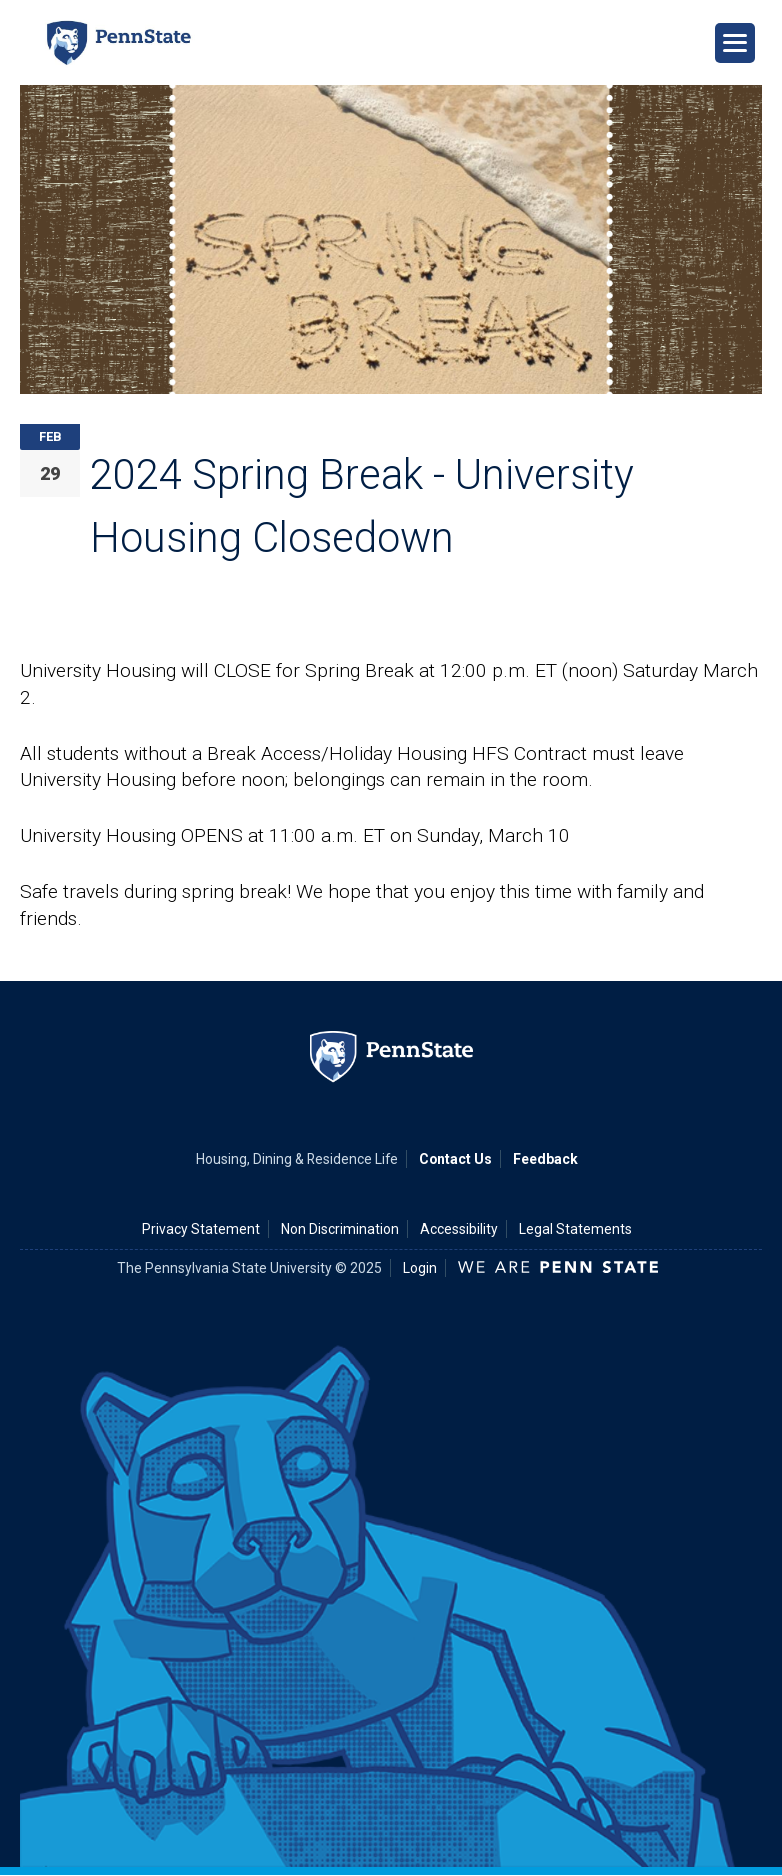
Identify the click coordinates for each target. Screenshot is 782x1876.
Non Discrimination (340, 1229)
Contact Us (455, 1159)
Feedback (545, 1159)
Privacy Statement (201, 1229)
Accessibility (459, 1229)
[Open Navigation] (735, 43)
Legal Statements (575, 1229)
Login (420, 1268)
